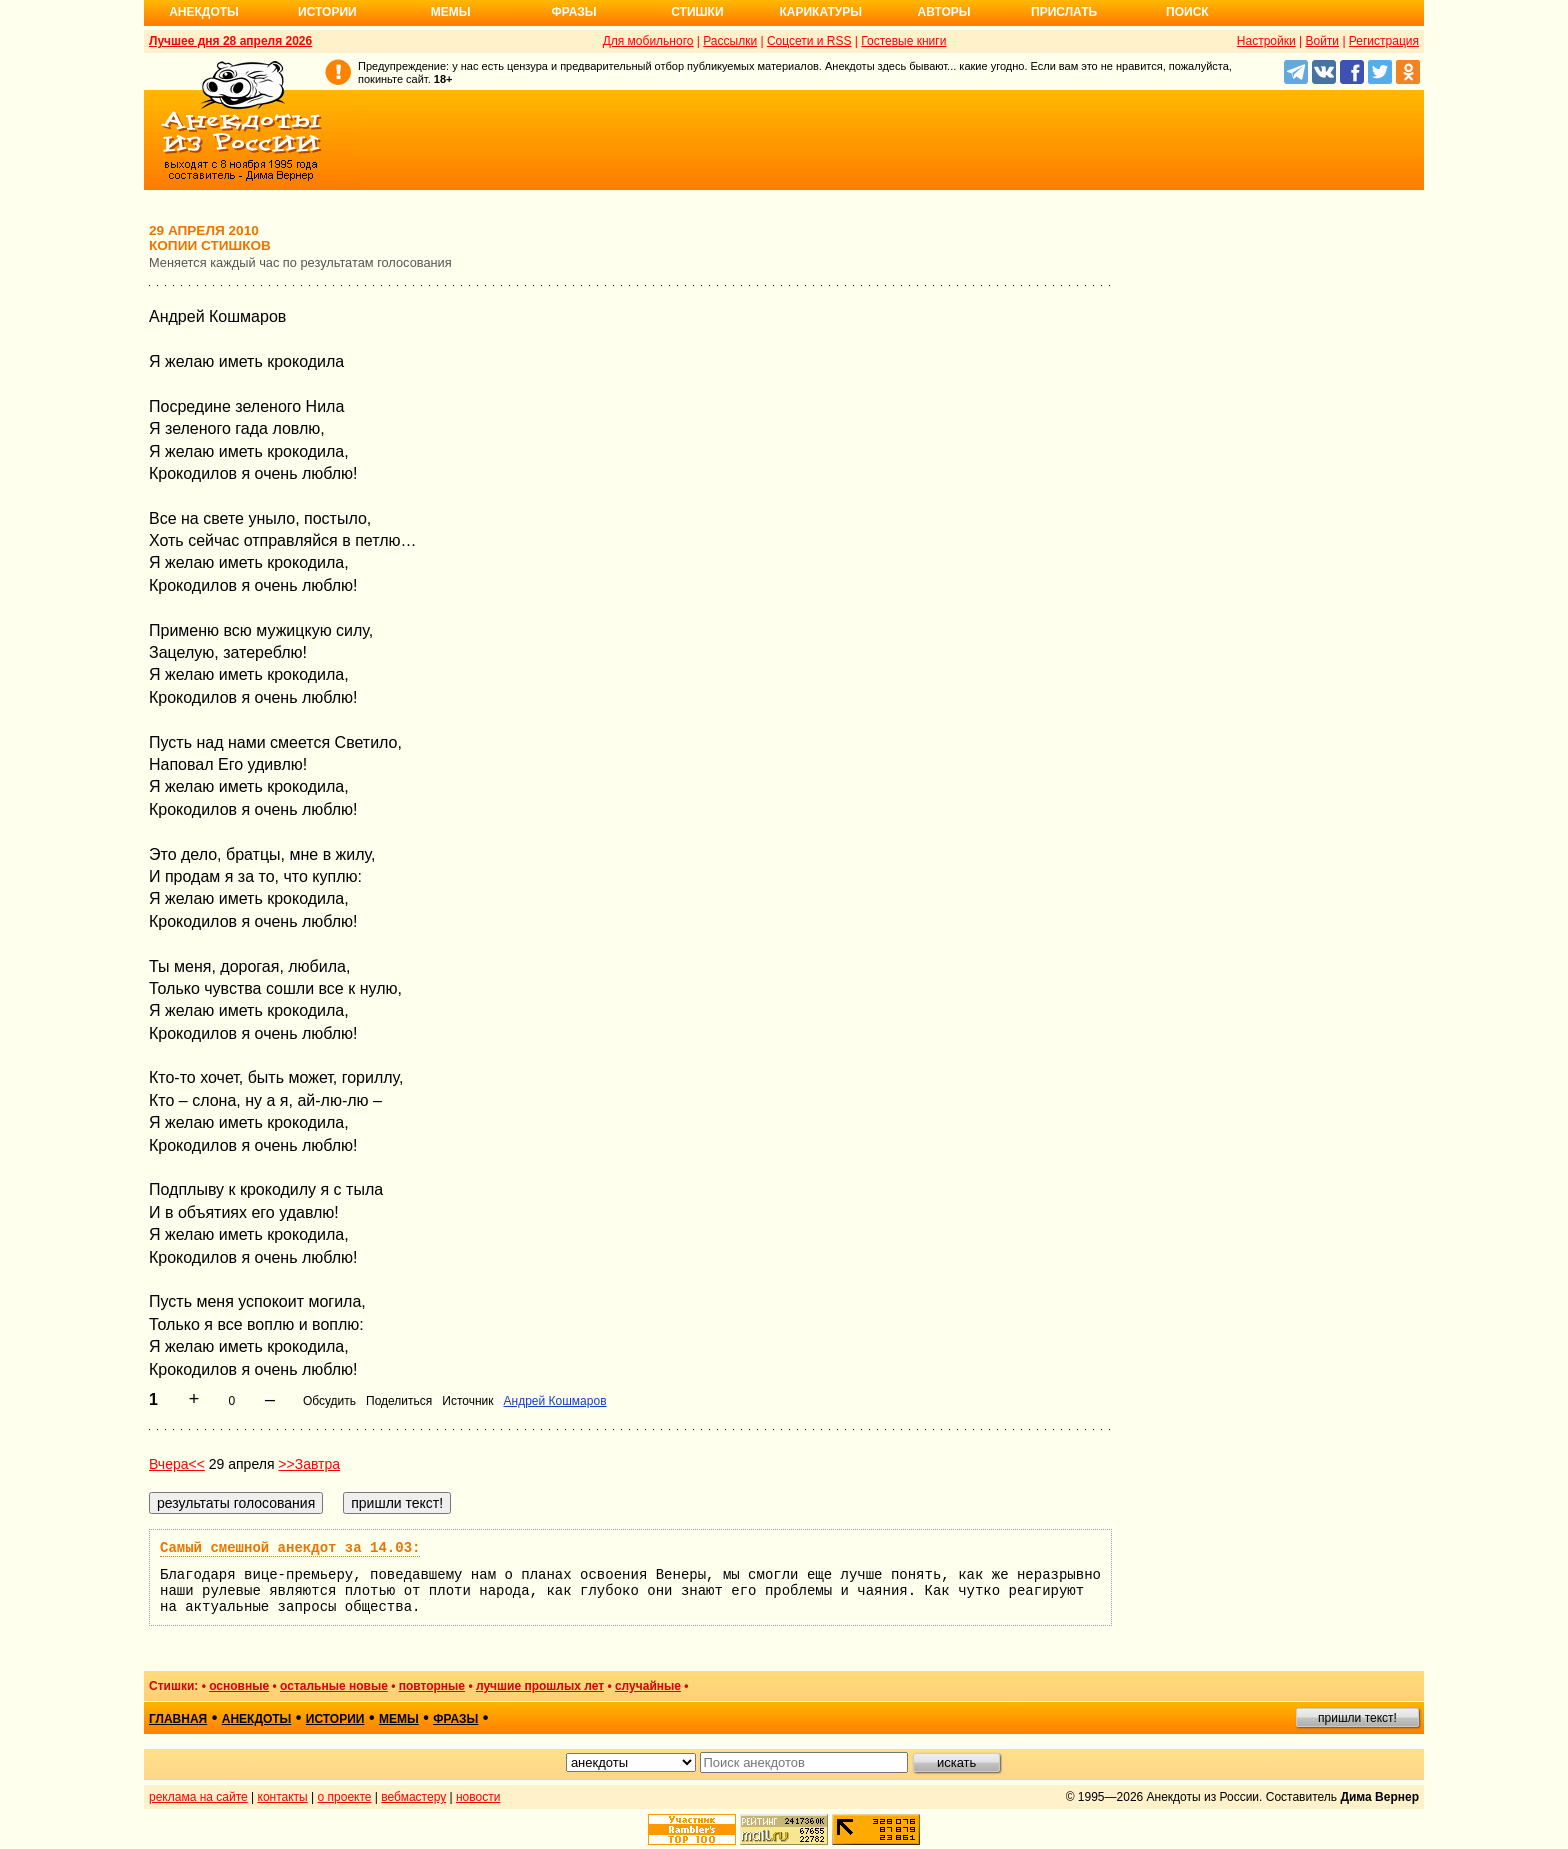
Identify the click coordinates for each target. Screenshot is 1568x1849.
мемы (399, 1719)
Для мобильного (648, 41)
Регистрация (1384, 41)
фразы (455, 1719)
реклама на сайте (198, 1797)
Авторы (944, 12)
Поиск (1187, 12)
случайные (648, 1686)
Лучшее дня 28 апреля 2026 (230, 41)
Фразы (573, 12)
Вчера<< (177, 1464)
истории (335, 1719)
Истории (327, 12)
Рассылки (730, 41)
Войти (1322, 41)
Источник (467, 1401)
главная (178, 1719)
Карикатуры (820, 12)
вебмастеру (413, 1797)
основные (239, 1686)
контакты (283, 1797)
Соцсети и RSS (809, 41)
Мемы (451, 12)
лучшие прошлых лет (540, 1686)
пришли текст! (1357, 1718)
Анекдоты (204, 12)
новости (478, 1797)
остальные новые (334, 1686)
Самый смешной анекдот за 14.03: (290, 1548)
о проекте (345, 1797)
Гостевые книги (903, 41)
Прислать (1064, 12)
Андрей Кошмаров (555, 1401)
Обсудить (329, 1401)
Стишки (697, 12)
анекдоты (257, 1719)
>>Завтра (309, 1464)
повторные (432, 1686)
